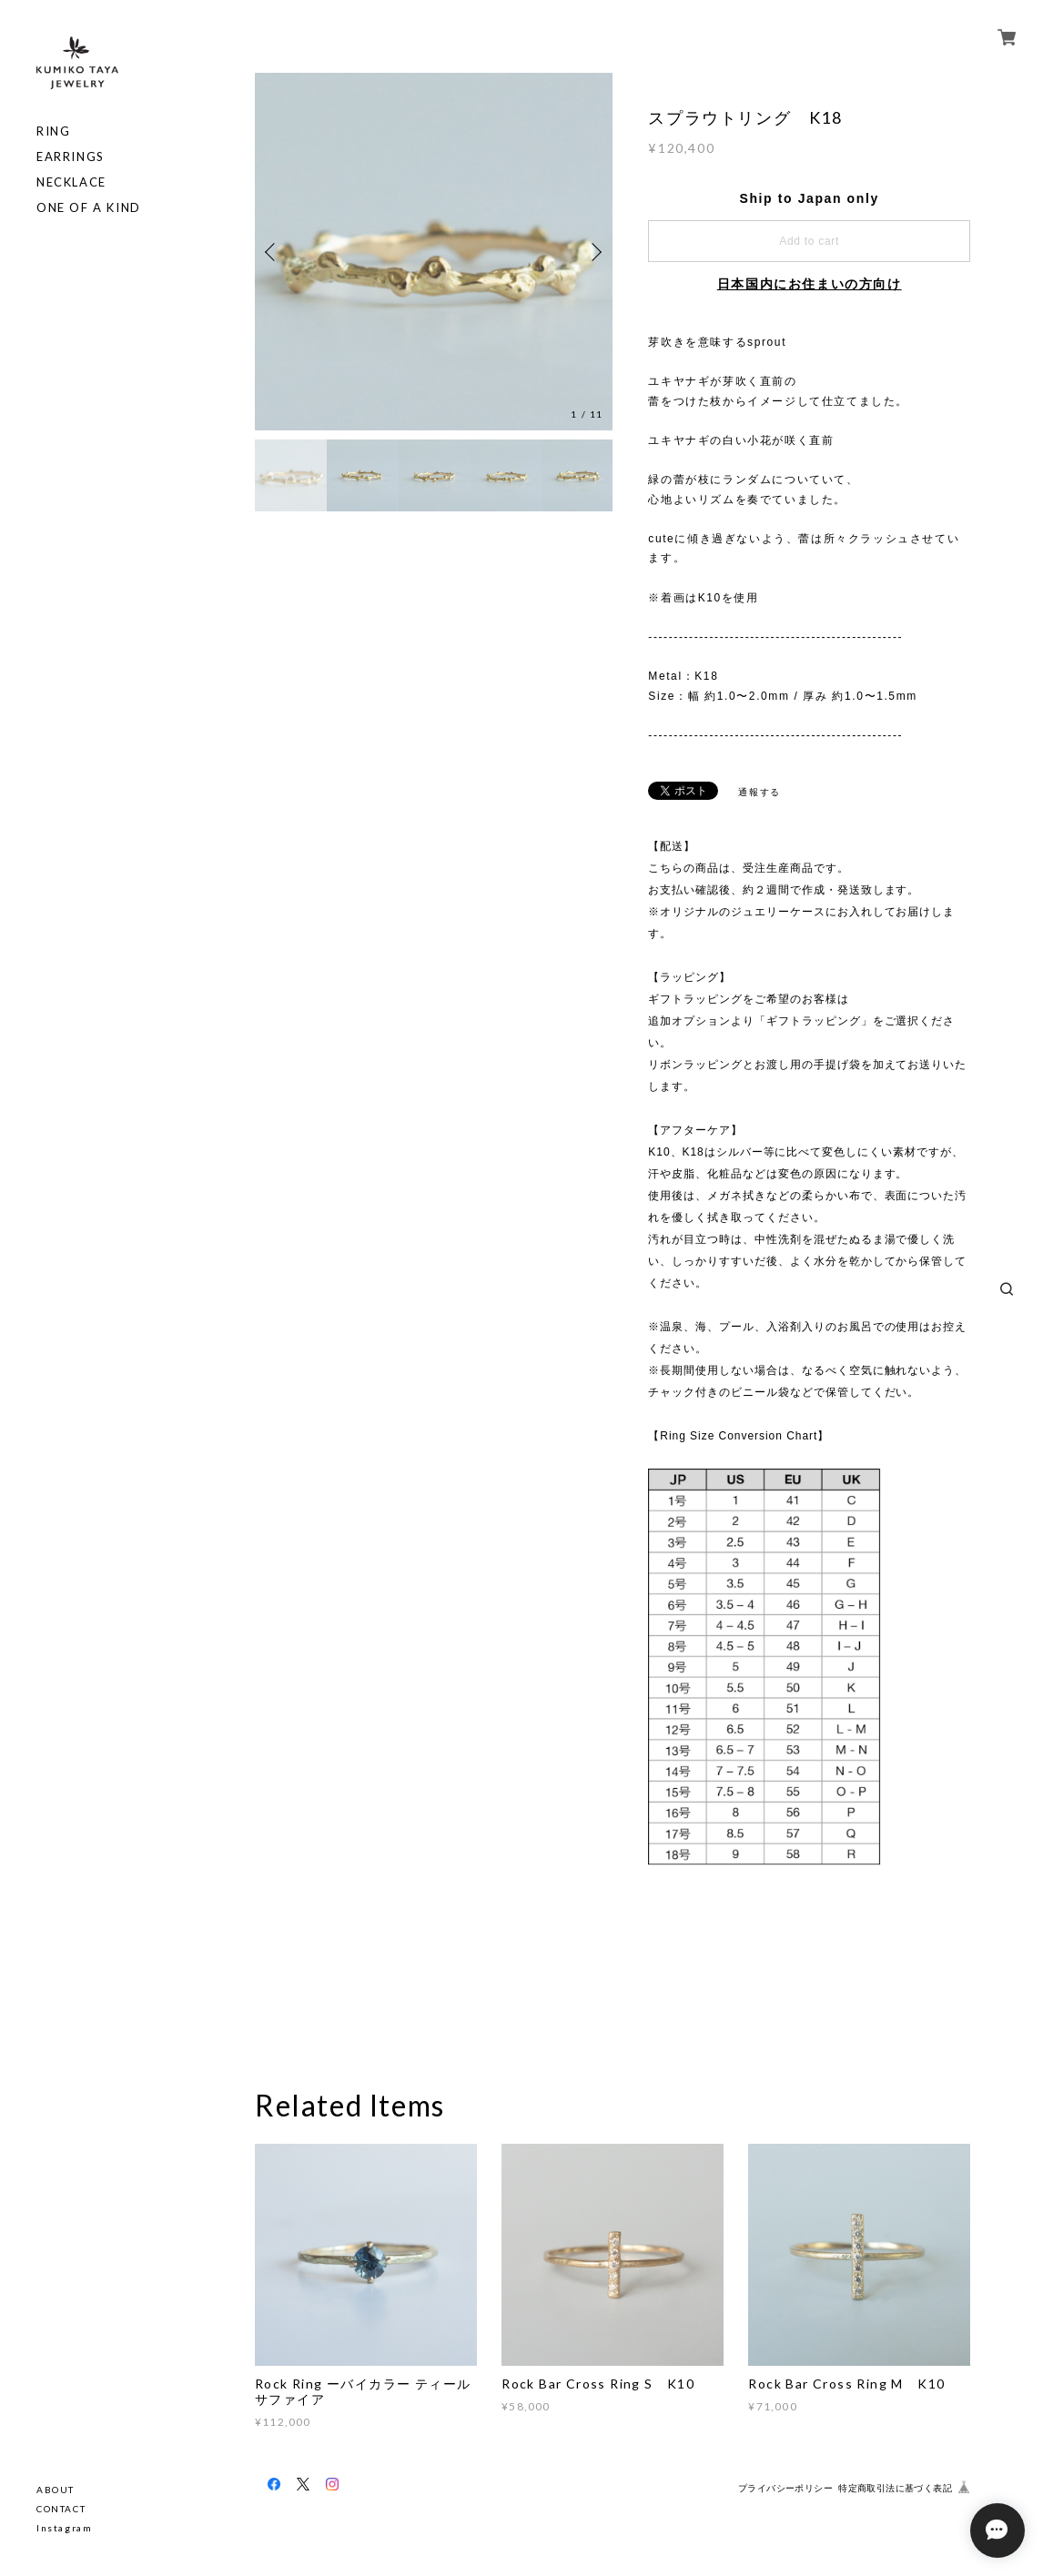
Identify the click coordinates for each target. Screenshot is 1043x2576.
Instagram (64, 2527)
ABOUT (55, 2489)
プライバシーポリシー (785, 2488)
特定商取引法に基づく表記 (895, 2488)
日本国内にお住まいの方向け (809, 284)
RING (53, 131)
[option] (434, 251)
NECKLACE (71, 182)
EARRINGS (70, 157)
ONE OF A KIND (88, 208)
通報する (759, 792)
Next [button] (594, 252)
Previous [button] (273, 252)
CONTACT (61, 2508)
